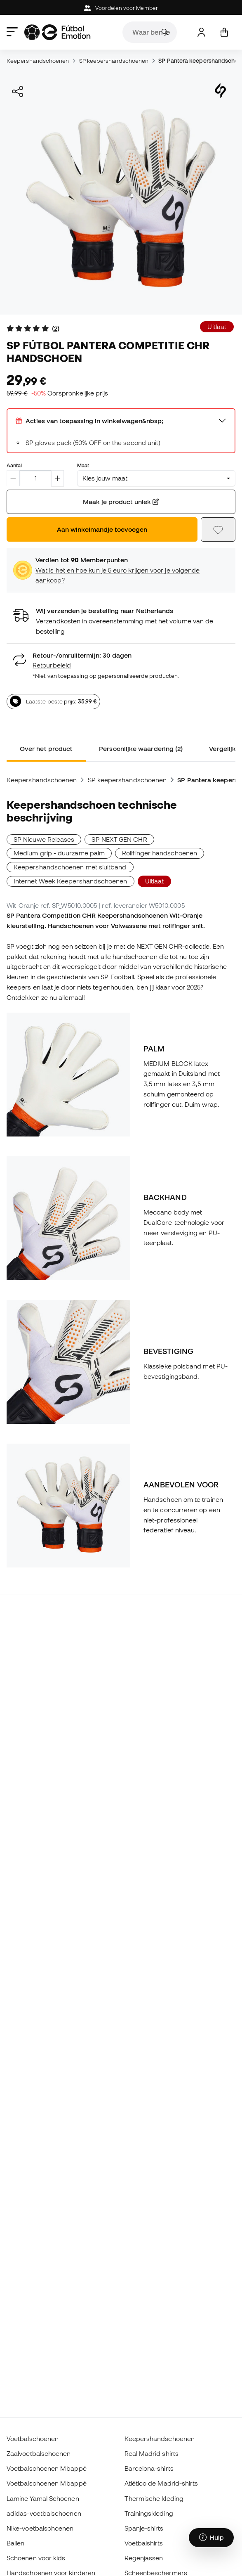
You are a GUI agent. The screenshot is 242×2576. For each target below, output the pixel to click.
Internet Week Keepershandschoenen (70, 881)
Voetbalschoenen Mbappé (47, 2468)
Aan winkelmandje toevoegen (102, 529)
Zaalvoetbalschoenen (38, 2453)
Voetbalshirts (144, 2543)
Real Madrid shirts (152, 2453)
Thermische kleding (154, 2498)
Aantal (14, 465)
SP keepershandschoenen (114, 60)
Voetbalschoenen (33, 2438)
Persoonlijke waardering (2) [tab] (141, 748)
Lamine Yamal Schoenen (43, 2498)
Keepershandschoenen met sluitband (70, 867)
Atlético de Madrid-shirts (161, 2483)
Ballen (15, 2543)
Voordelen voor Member (121, 8)
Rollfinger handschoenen (159, 853)
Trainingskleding (149, 2513)
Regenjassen (144, 2558)
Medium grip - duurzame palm (59, 853)
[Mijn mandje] (224, 32)
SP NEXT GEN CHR (119, 839)
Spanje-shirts (144, 2528)
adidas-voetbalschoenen (44, 2513)
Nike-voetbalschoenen (40, 2528)
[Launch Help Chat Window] (211, 2537)
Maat (83, 465)
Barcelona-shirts (149, 2468)
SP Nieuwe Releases (44, 839)
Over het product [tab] (46, 748)
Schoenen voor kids (36, 2558)
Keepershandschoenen (38, 60)
